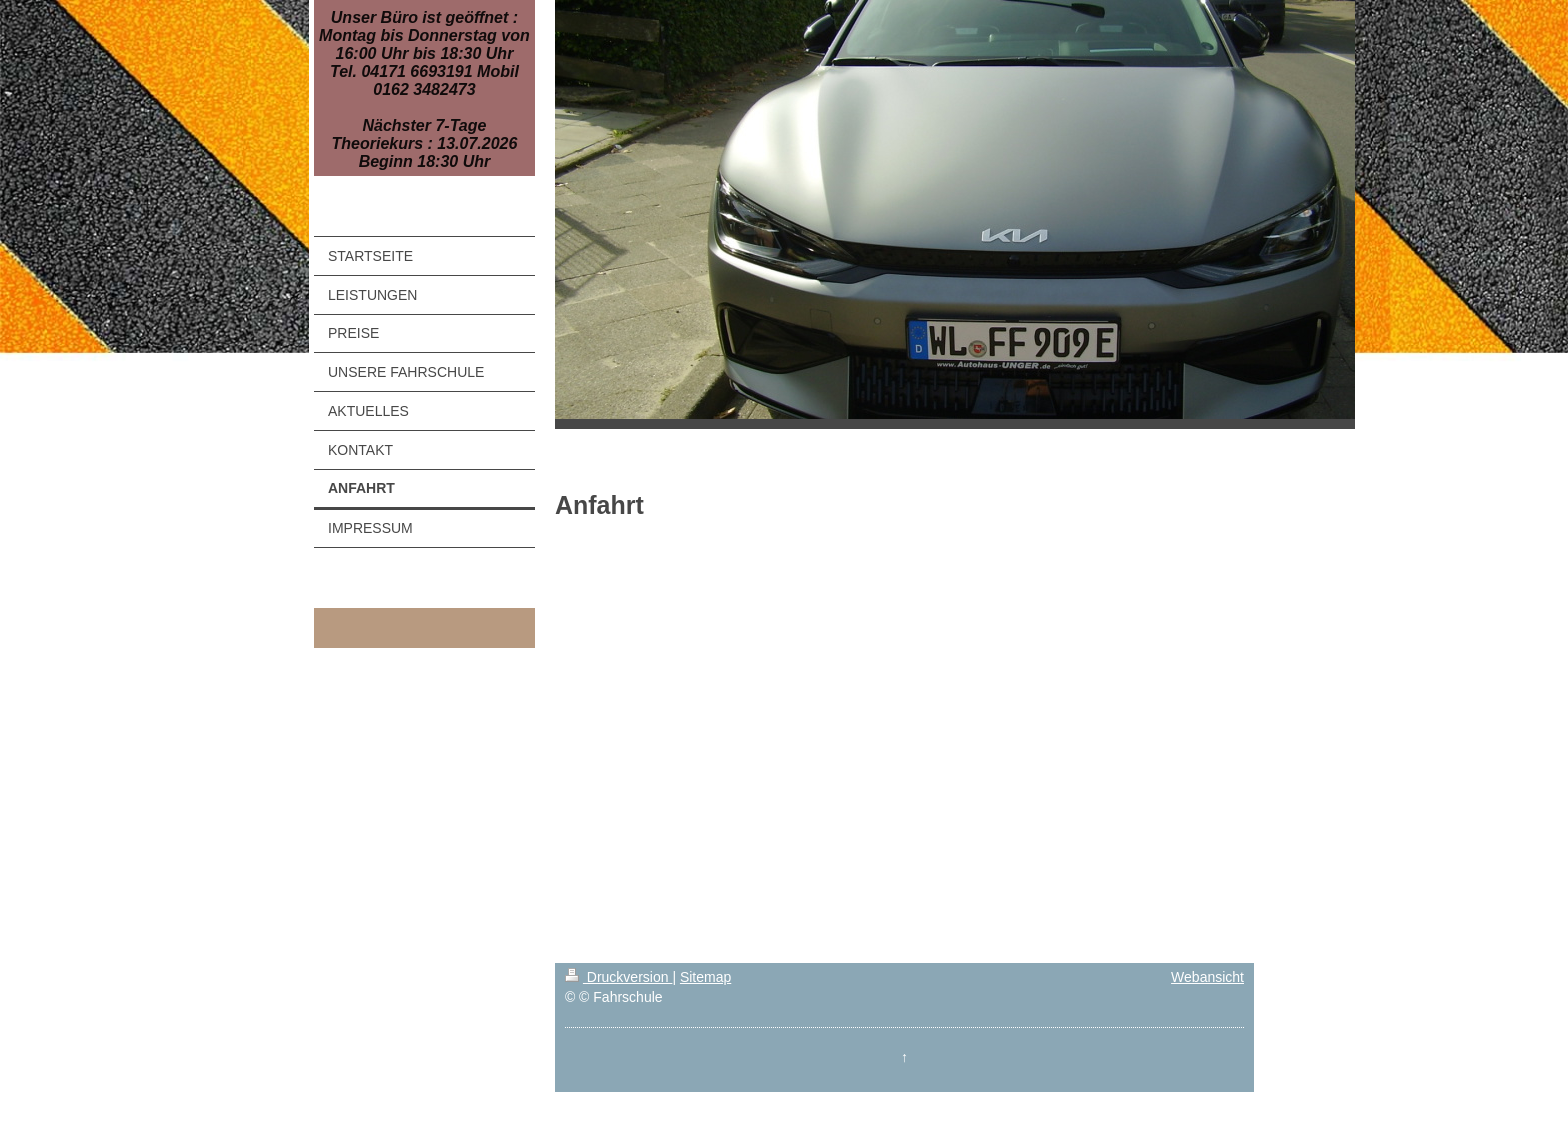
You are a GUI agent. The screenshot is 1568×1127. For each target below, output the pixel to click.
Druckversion (618, 977)
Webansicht (1207, 977)
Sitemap (705, 977)
